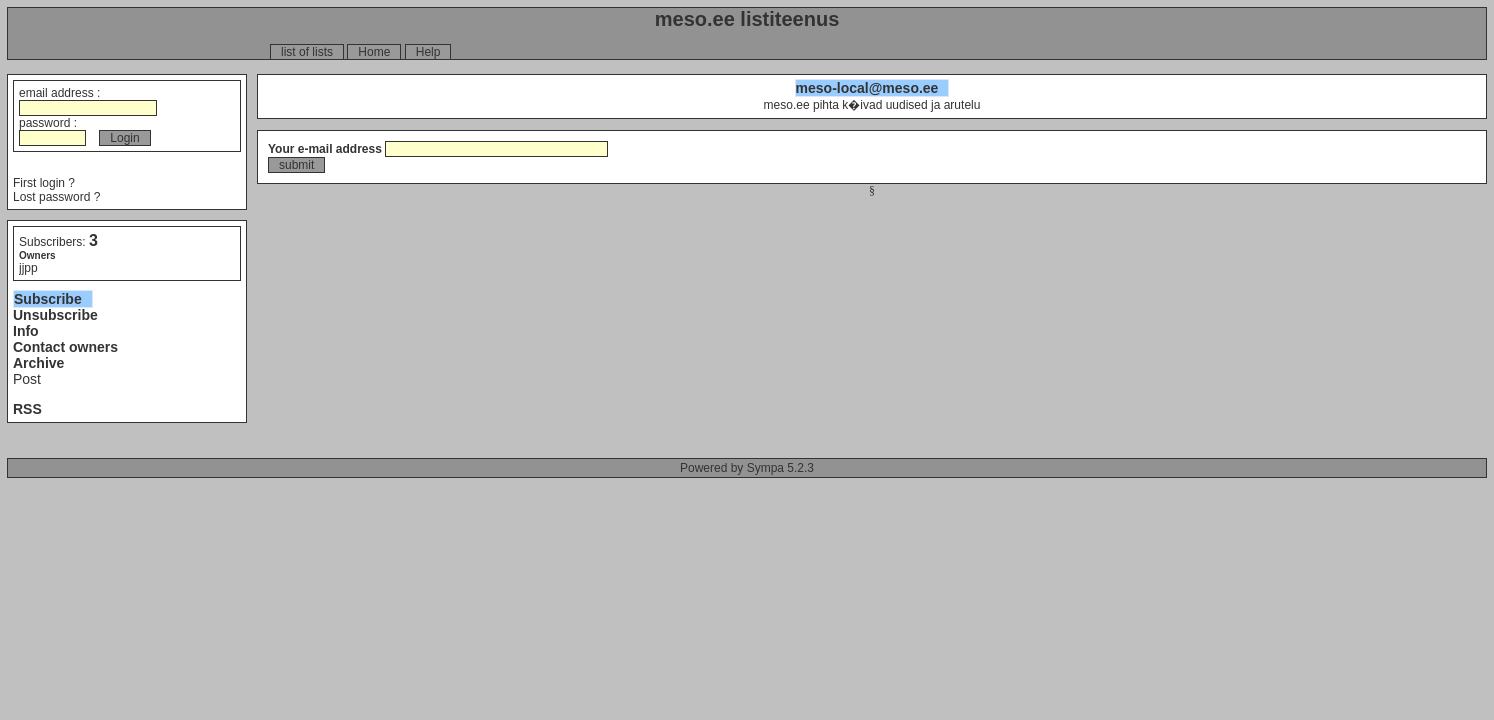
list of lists (307, 52)
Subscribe (48, 299)
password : (52, 130)
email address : (88, 100)
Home (374, 52)
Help (428, 52)
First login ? (44, 183)
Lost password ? (56, 197)
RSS (27, 409)
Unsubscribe (55, 315)
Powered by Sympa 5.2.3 (747, 468)
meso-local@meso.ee (867, 88)
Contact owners (65, 347)
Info (26, 331)
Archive (38, 363)
